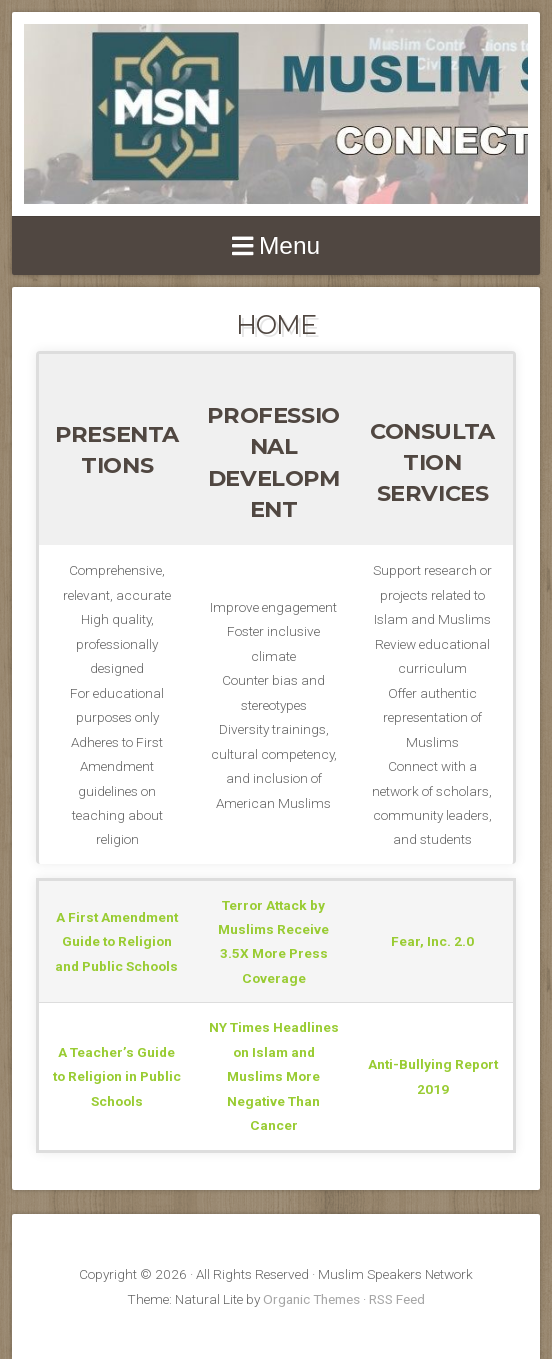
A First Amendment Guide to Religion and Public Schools (116, 941)
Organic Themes (311, 1299)
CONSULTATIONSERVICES (432, 462)
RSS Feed (397, 1299)
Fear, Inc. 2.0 (432, 941)
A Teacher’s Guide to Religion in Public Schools (117, 1076)
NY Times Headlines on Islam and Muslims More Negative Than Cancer (274, 1076)
